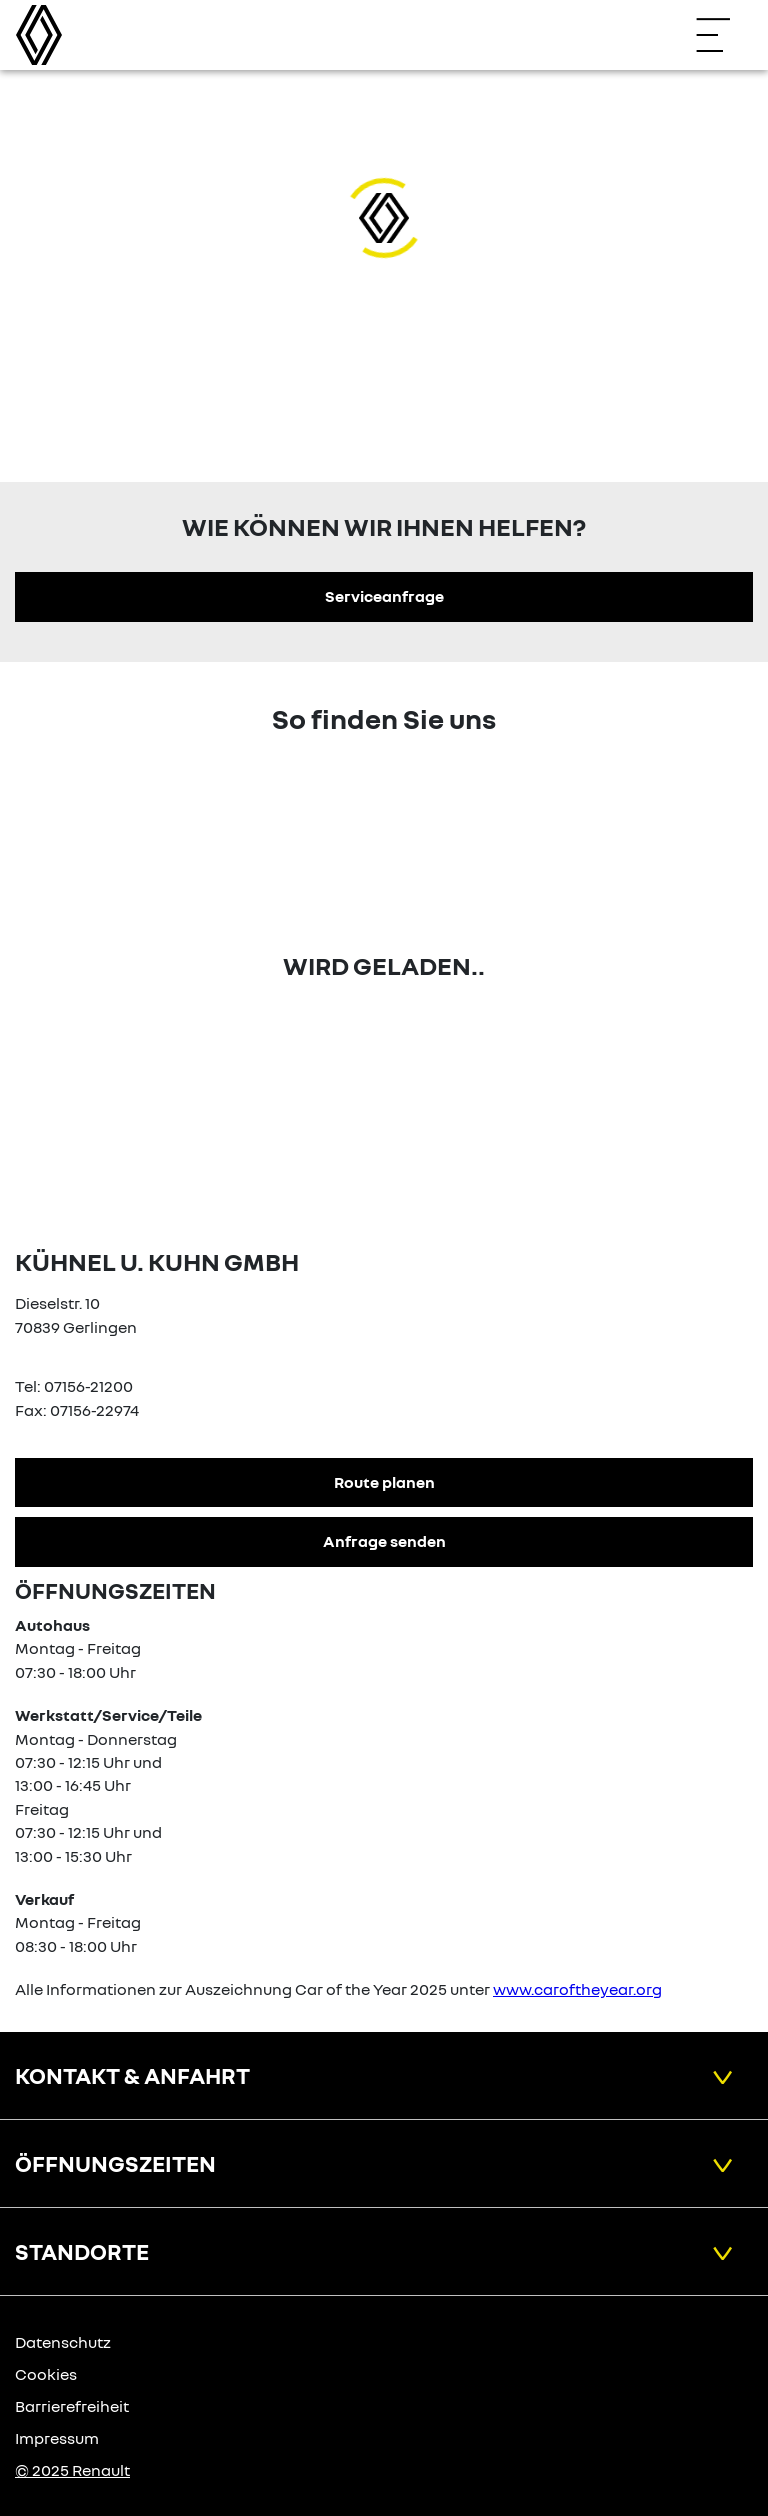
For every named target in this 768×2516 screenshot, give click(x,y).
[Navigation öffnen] (723, 35)
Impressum (57, 2438)
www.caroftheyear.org (577, 1989)
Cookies (46, 2374)
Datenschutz (63, 2342)
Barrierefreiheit (72, 2406)
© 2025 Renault (72, 2470)
